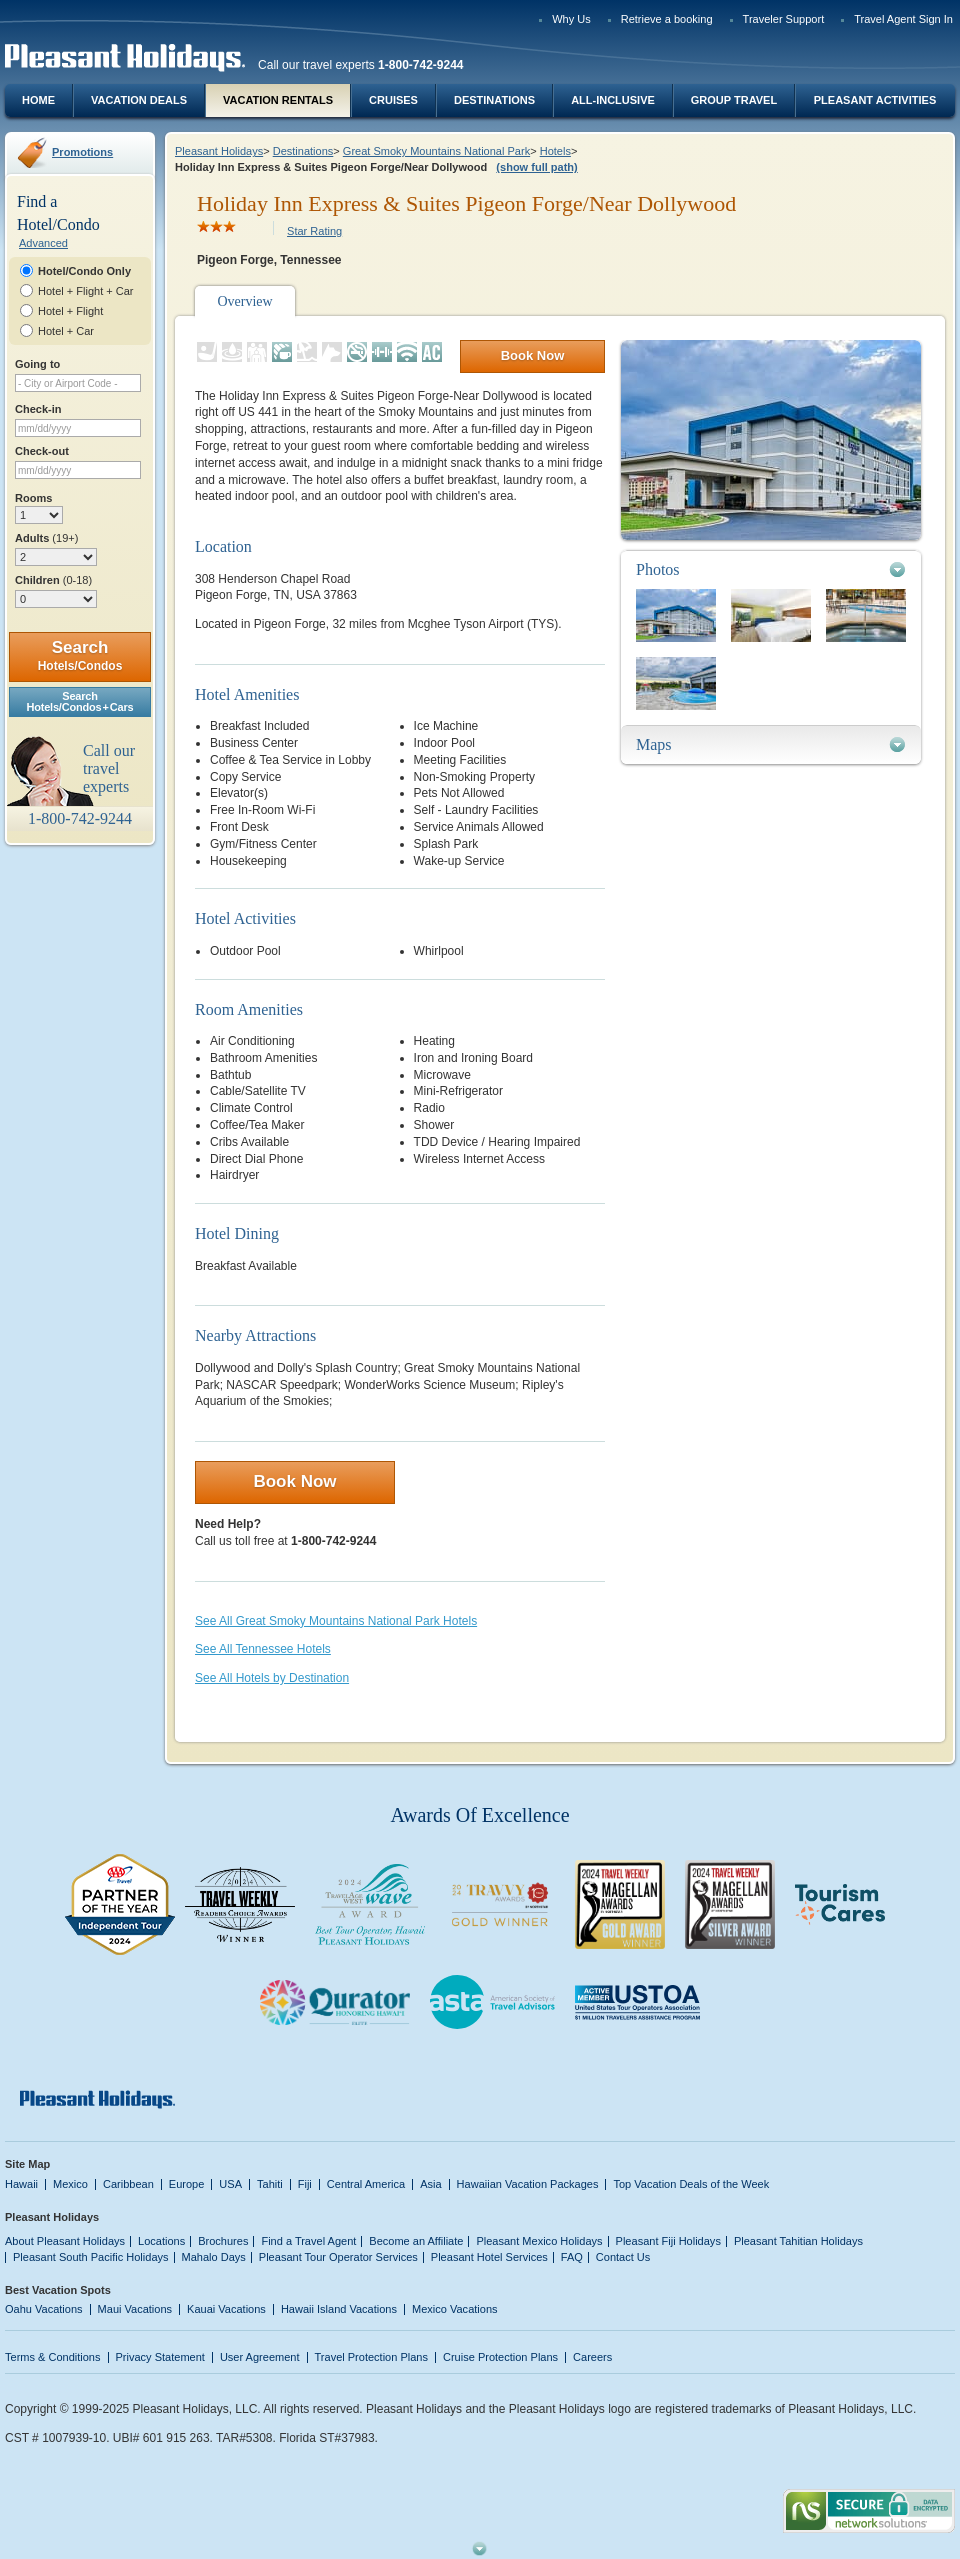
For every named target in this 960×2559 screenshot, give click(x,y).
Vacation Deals (139, 100)
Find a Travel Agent (308, 2241)
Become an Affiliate (416, 2241)
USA (230, 2184)
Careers (592, 2357)
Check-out (42, 451)
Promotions (82, 152)
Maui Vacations (135, 2309)
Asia (430, 2184)
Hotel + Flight (70, 311)
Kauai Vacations (226, 2309)
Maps (654, 744)
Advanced (43, 243)
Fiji (305, 2184)
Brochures (223, 2241)
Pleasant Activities (875, 100)
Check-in (38, 409)
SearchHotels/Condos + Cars (80, 701)
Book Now (533, 355)
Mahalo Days (214, 2257)
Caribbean (128, 2184)
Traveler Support (784, 19)
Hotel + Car (66, 331)
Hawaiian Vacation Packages (528, 2184)
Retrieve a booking (667, 19)
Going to (37, 364)
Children (53, 580)
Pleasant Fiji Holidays (668, 2241)
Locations (161, 2241)
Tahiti (270, 2184)
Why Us (571, 19)
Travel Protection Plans (371, 2357)
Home (38, 100)
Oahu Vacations (44, 2309)
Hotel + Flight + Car (86, 291)
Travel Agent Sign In (903, 19)
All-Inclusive (613, 100)
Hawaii (21, 2184)
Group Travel (734, 100)
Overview (244, 301)
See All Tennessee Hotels (263, 1649)
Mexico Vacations (455, 2309)
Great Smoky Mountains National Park (436, 151)
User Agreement (260, 2357)
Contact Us (623, 2257)
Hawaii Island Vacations (339, 2309)
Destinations (494, 100)
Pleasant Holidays (219, 151)
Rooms (33, 498)
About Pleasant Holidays (65, 2241)
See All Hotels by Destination (272, 1678)
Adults (46, 538)
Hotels (555, 151)
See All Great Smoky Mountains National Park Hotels (336, 1621)
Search (80, 655)
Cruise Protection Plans (500, 2357)
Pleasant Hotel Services (489, 2257)
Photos (658, 569)
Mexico (70, 2184)
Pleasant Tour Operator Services (338, 2257)
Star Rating (314, 231)
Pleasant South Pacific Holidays (91, 2257)
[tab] (771, 569)
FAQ (572, 2257)
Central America (366, 2184)
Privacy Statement (160, 2357)
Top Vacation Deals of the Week (691, 2184)
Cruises (393, 100)
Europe (187, 2184)
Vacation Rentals (278, 100)
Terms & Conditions (53, 2357)
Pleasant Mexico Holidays (539, 2241)
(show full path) (536, 167)
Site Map (27, 2164)
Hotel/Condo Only (84, 271)
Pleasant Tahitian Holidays (798, 2241)
